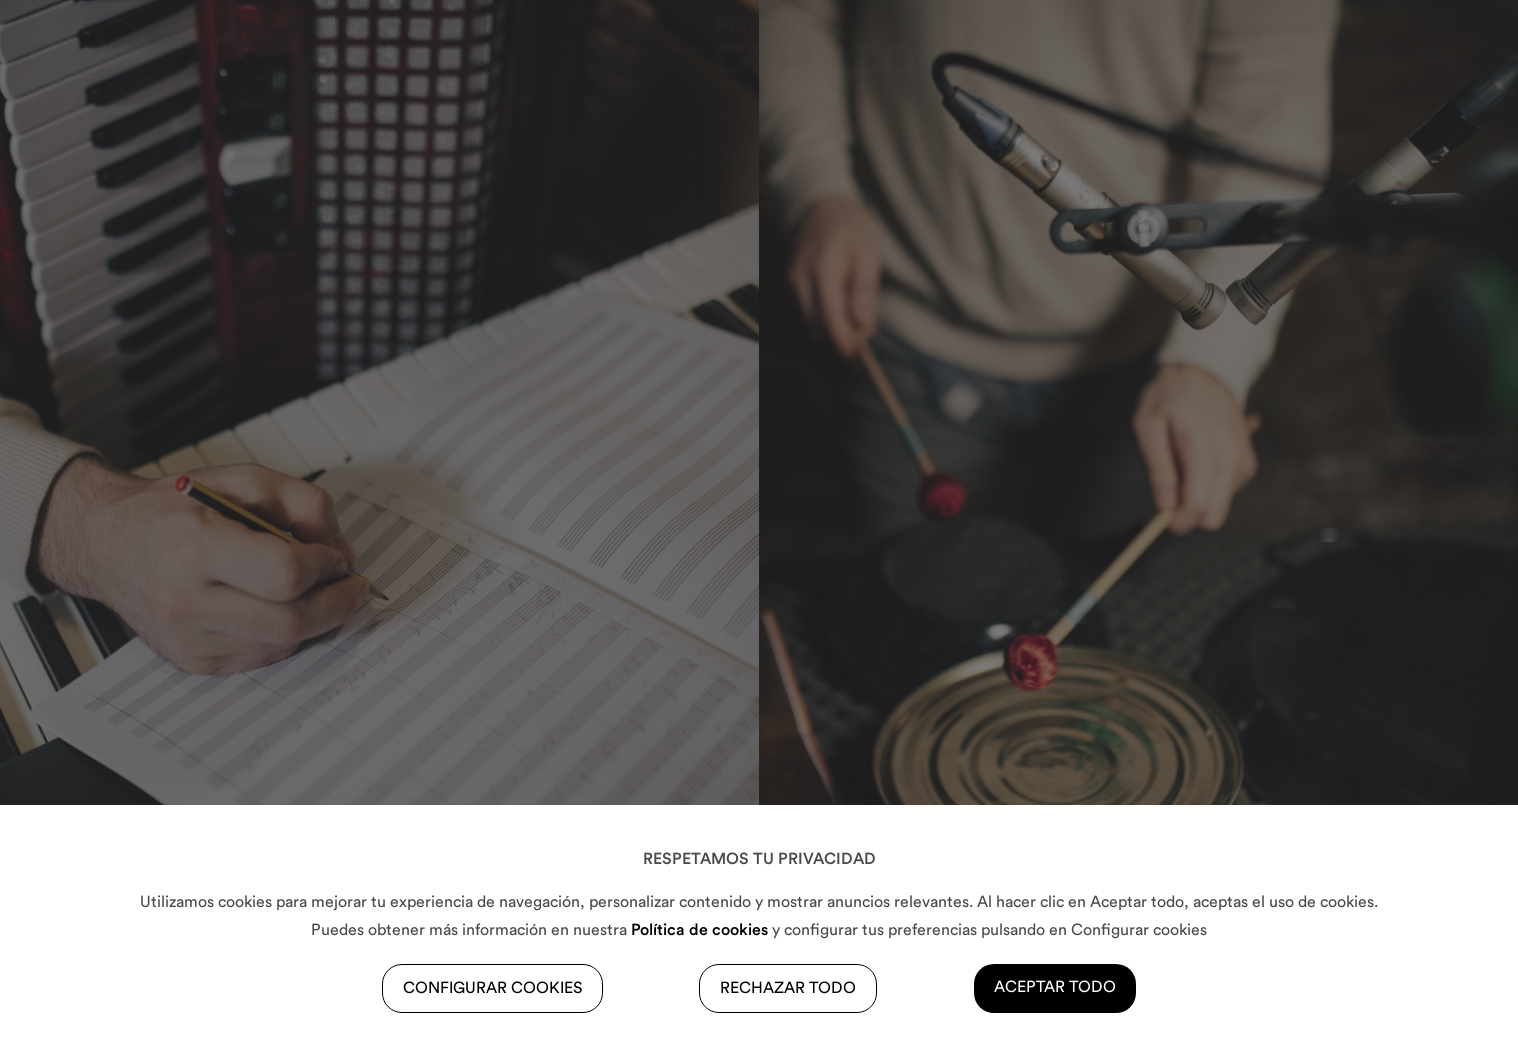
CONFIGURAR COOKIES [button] (492, 988)
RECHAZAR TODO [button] (788, 988)
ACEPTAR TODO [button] (1055, 987)
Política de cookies (699, 930)
